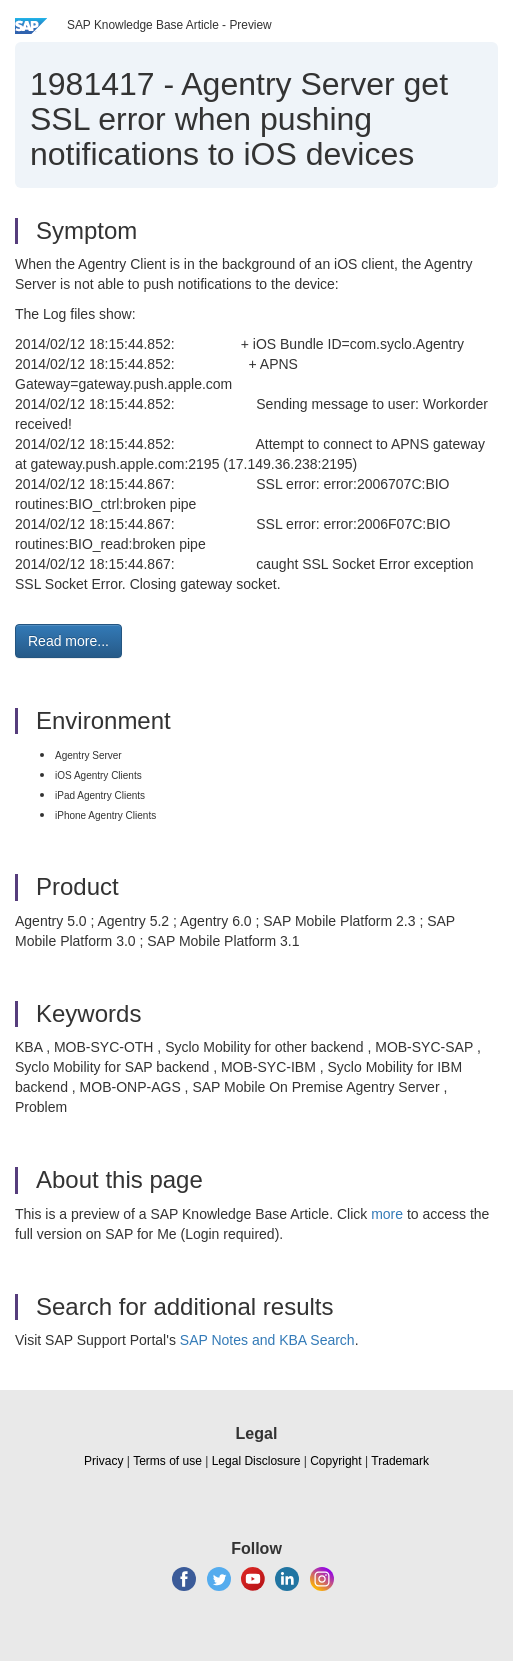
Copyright (335, 1461)
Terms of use (167, 1461)
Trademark (400, 1461)
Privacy (103, 1461)
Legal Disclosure (256, 1461)
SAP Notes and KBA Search (267, 1340)
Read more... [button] (68, 641)
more (387, 1214)
